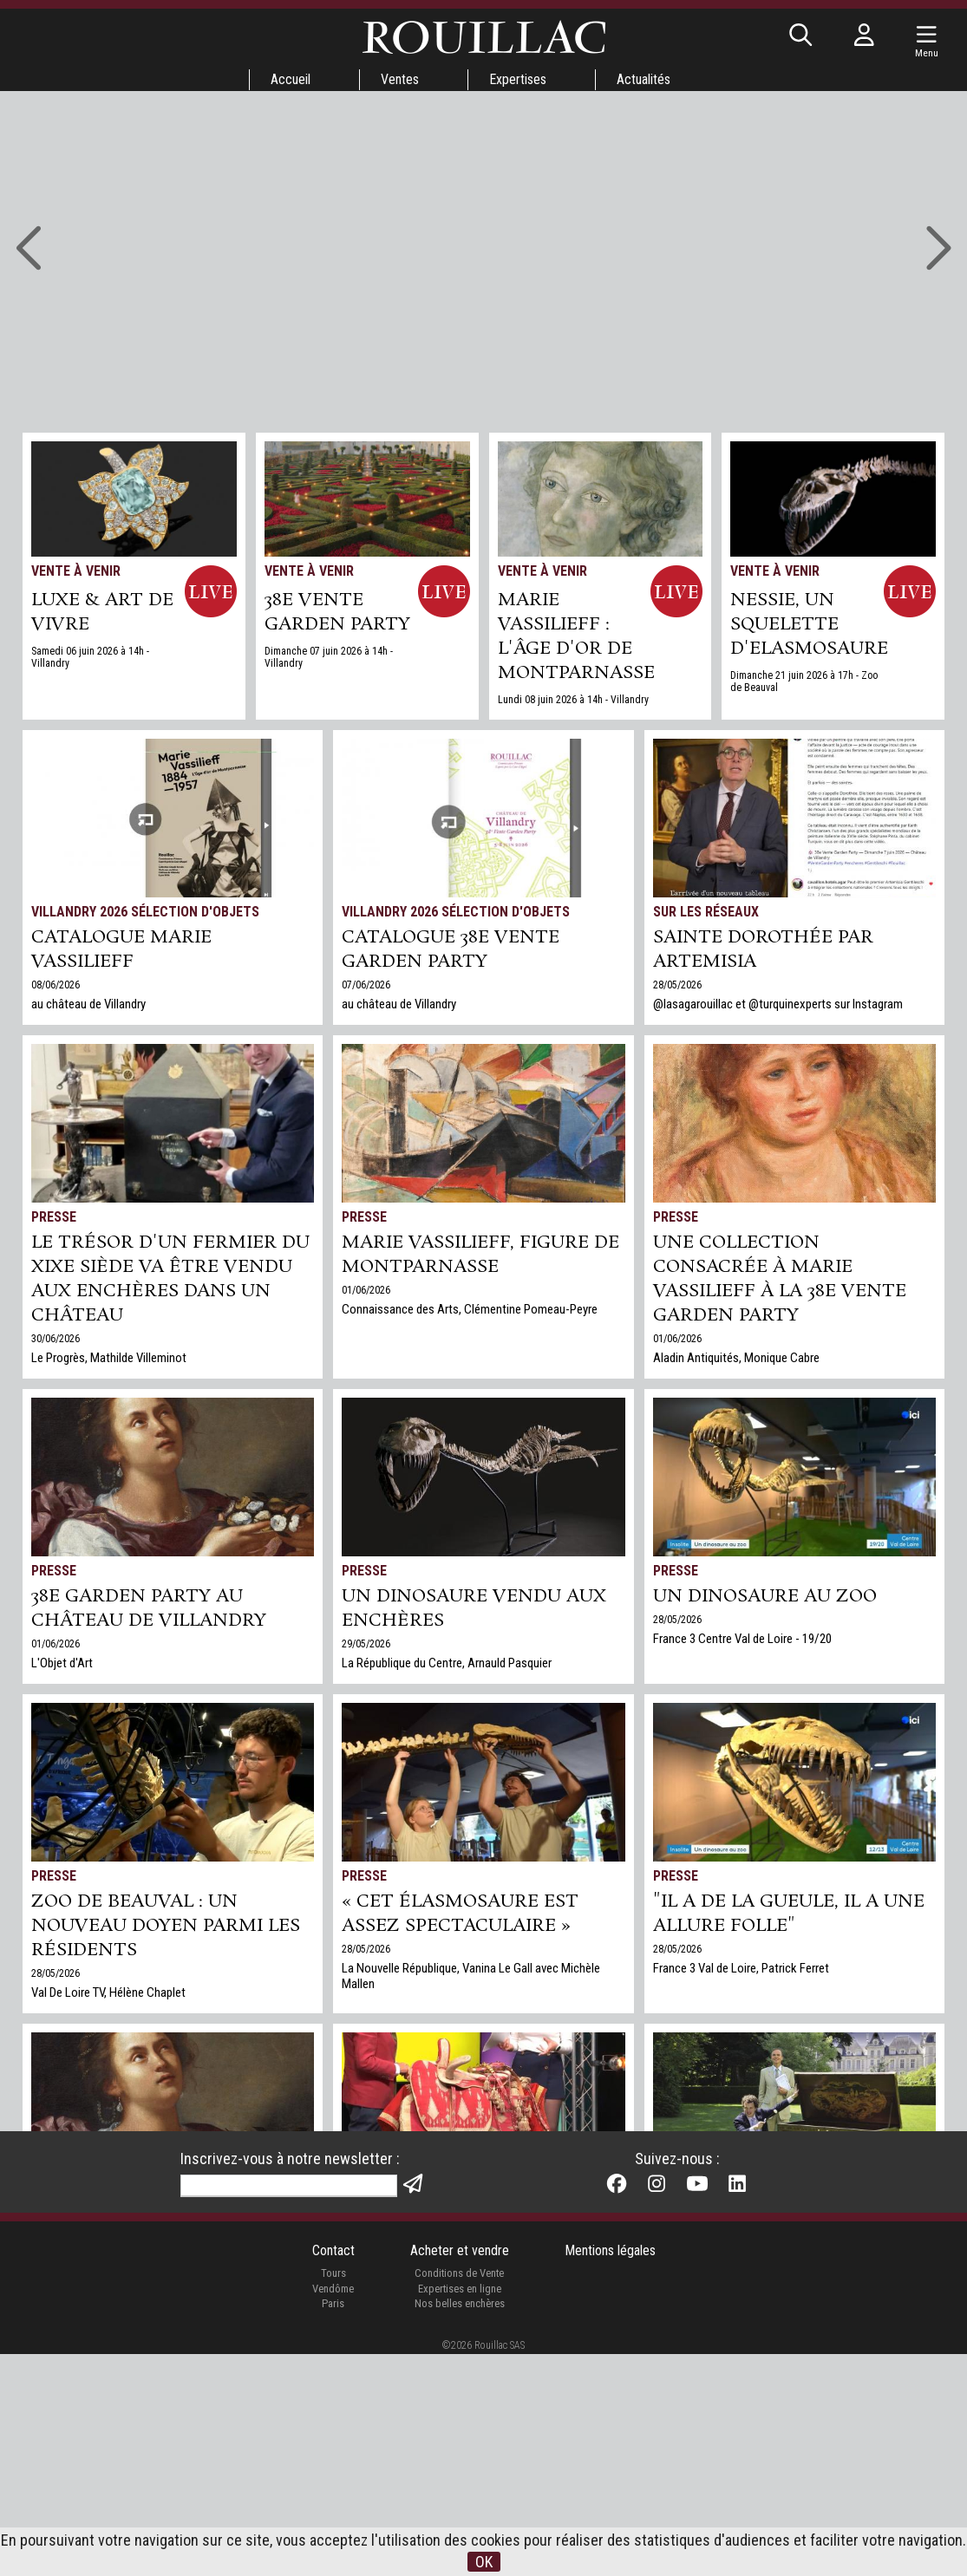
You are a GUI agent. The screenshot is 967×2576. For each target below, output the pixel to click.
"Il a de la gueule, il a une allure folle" (789, 1913)
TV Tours (372, 2205)
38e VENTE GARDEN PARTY (337, 612)
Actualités (643, 79)
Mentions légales (610, 2472)
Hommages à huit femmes (167, 2231)
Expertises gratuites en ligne (723, 2310)
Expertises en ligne (459, 2509)
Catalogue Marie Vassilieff (121, 949)
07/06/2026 (366, 985)
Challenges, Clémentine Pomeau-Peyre (128, 2273)
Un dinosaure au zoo (765, 1596)
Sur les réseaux (706, 911)
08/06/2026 (55, 985)
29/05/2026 (366, 1644)
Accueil (290, 79)
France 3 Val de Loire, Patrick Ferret (741, 1968)
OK (484, 2562)
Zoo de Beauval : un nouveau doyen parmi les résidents (165, 1925)
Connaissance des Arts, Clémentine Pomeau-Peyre (470, 1309)
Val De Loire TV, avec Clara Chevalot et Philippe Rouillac (479, 2297)
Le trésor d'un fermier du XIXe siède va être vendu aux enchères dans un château (170, 1278)
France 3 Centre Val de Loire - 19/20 (742, 1639)
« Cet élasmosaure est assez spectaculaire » (460, 1913)
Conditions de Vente (459, 2494)
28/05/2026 (677, 985)
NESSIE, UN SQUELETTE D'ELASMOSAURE (809, 624)
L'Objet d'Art (62, 1663)
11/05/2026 (366, 2279)
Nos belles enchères (460, 2525)
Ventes (400, 79)
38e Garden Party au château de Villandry (148, 1608)
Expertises (517, 79)
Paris (333, 2525)
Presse (53, 1217)
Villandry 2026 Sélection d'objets (145, 911)
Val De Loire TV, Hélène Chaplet (108, 1992)
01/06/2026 (366, 1290)
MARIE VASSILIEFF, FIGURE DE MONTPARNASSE (480, 1254)
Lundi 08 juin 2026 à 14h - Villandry (573, 700)
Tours (333, 2494)
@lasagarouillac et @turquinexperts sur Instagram (778, 1004)
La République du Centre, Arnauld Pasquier (447, 1663)
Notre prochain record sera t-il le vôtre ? (780, 2243)
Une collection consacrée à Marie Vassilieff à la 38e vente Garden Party (779, 1278)
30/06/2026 (55, 1339)
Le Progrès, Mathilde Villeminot (108, 1358)
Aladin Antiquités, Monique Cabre (736, 1358)
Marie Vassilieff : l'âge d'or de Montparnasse (576, 636)
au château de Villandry (88, 1004)
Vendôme (333, 2509)
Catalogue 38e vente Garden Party (450, 949)
